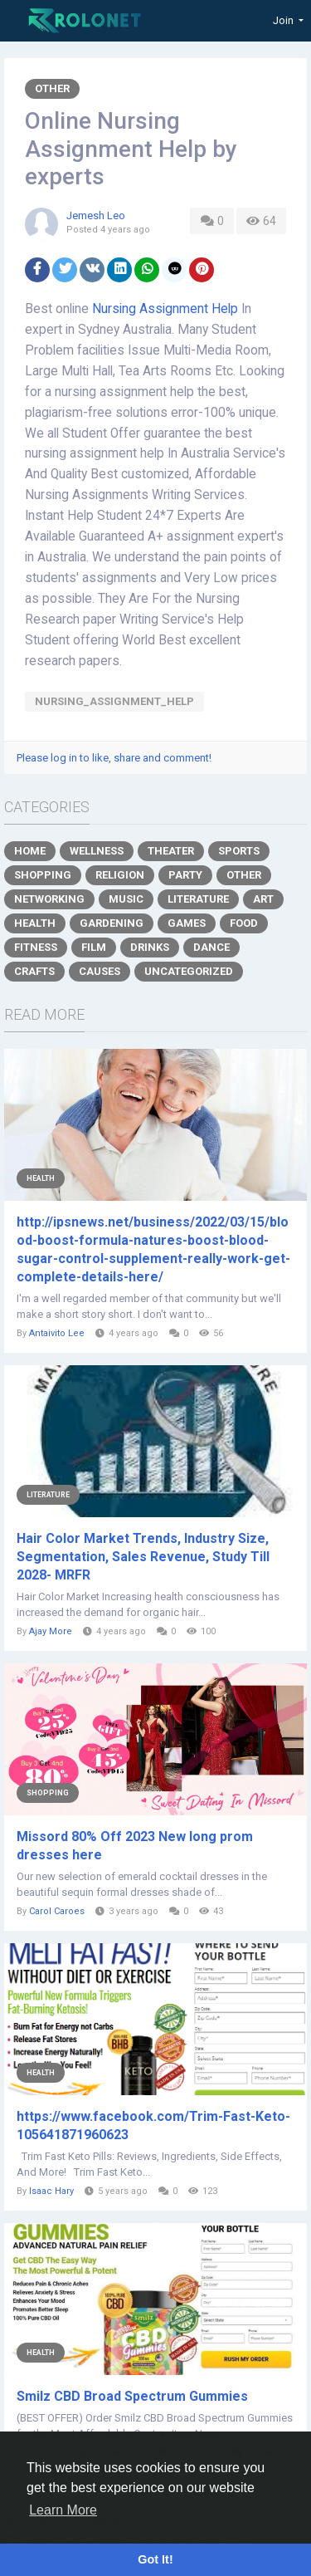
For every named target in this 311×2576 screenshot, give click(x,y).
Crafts (34, 971)
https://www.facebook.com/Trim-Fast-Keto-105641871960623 (153, 2125)
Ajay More (52, 1631)
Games (187, 923)
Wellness (97, 851)
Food (244, 923)
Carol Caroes (57, 1911)
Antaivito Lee (57, 1333)
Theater (171, 851)
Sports (239, 851)
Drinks (149, 947)
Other (52, 88)
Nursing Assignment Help (165, 308)
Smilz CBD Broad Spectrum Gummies (132, 2396)
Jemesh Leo (95, 215)
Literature (198, 899)
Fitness (35, 947)
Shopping (42, 875)
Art (263, 899)
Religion (119, 875)
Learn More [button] (63, 2510)
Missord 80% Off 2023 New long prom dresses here (135, 1846)
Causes (99, 971)
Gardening (111, 923)
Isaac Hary (51, 2191)
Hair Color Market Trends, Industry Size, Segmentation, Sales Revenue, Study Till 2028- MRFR (143, 1556)
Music (126, 899)
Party (185, 875)
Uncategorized (188, 971)
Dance (211, 947)
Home (30, 851)
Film (93, 947)
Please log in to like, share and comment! (114, 758)
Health (35, 923)
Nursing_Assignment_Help (114, 701)
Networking (49, 899)
